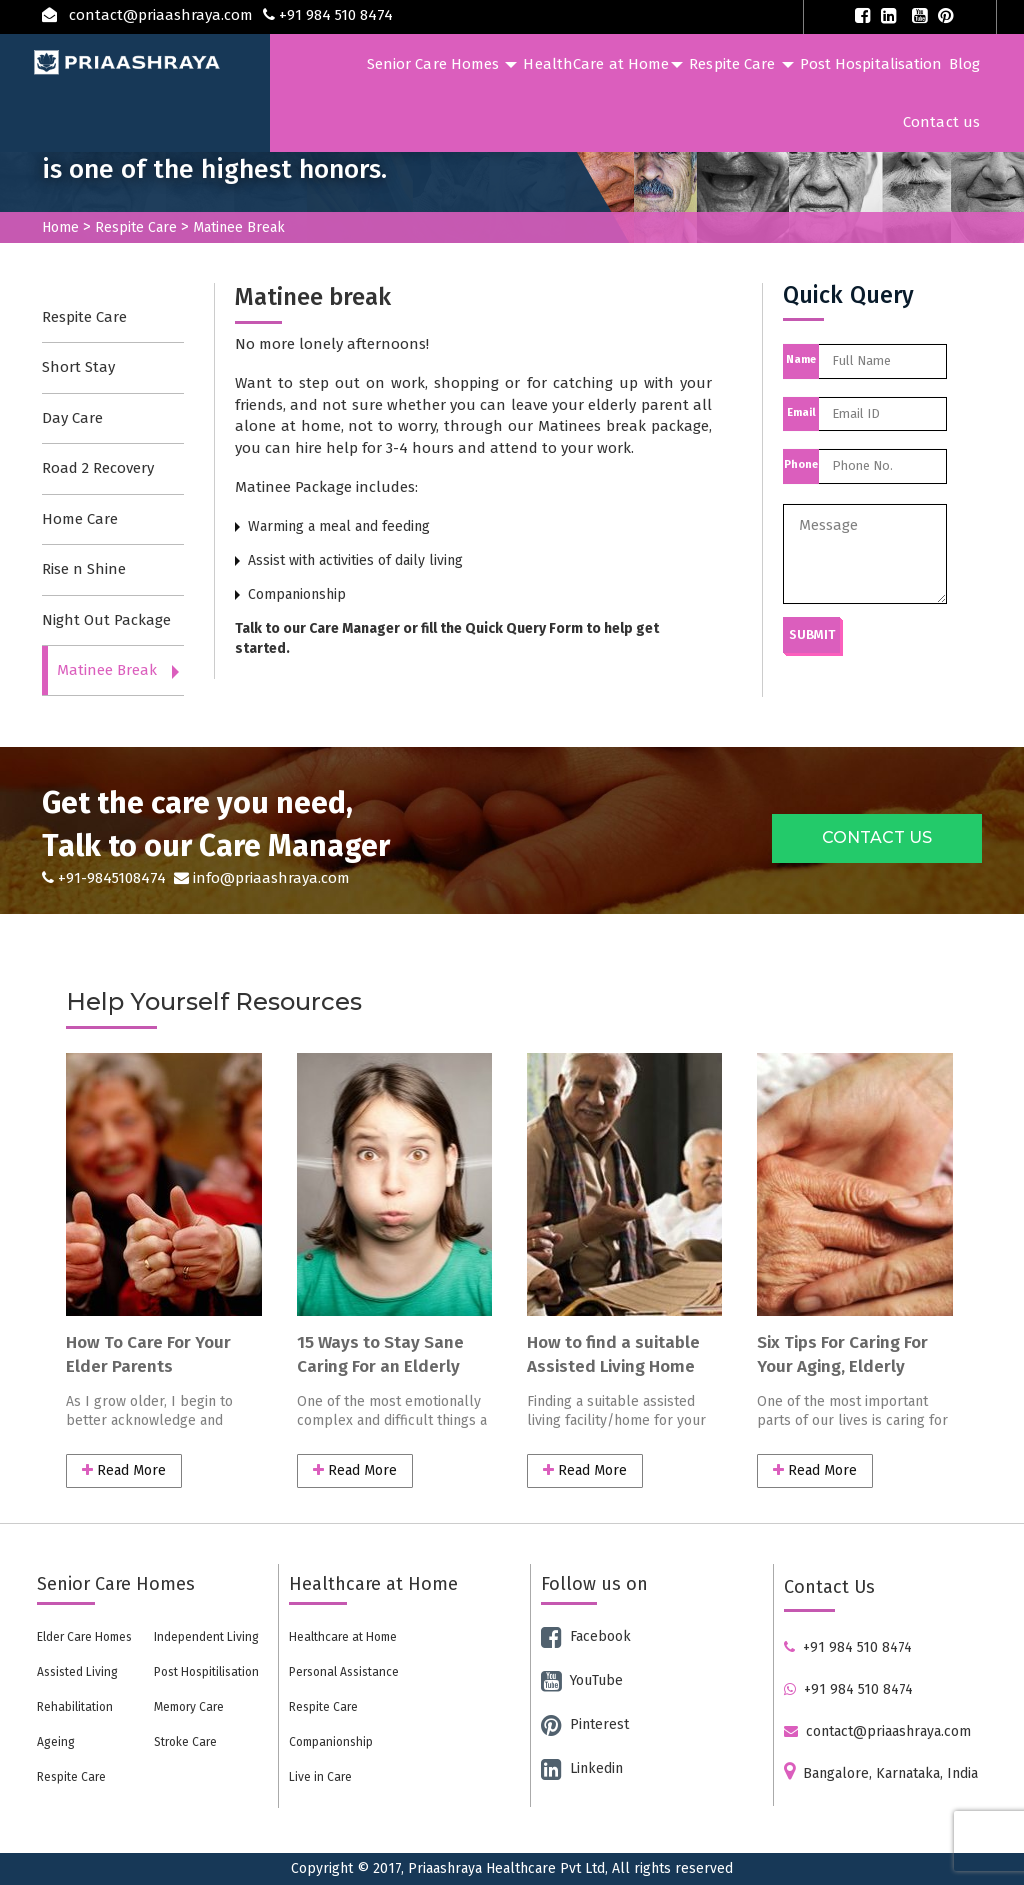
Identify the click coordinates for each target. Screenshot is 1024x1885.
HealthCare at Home (603, 64)
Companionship (331, 1742)
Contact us (941, 122)
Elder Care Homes (84, 1637)
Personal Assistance (344, 1672)
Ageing (56, 1742)
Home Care (80, 519)
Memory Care (189, 1707)
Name (801, 359)
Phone (801, 464)
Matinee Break (107, 670)
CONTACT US (877, 837)
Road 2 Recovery (98, 468)
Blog (964, 64)
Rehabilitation (75, 1707)
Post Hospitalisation (871, 64)
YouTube (582, 1680)
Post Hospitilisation (206, 1672)
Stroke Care (185, 1742)
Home (60, 227)
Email (801, 412)
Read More (124, 1470)
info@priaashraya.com (260, 878)
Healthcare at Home (343, 1637)
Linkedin (582, 1768)
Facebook (586, 1636)
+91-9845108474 (106, 878)
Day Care (72, 418)
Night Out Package (106, 620)
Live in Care (320, 1777)
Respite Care (741, 64)
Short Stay (78, 367)
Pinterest (585, 1724)
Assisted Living (77, 1672)
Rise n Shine (84, 569)
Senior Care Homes (442, 64)
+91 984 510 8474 (848, 1647)
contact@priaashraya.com (877, 1731)
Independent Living (206, 1637)
